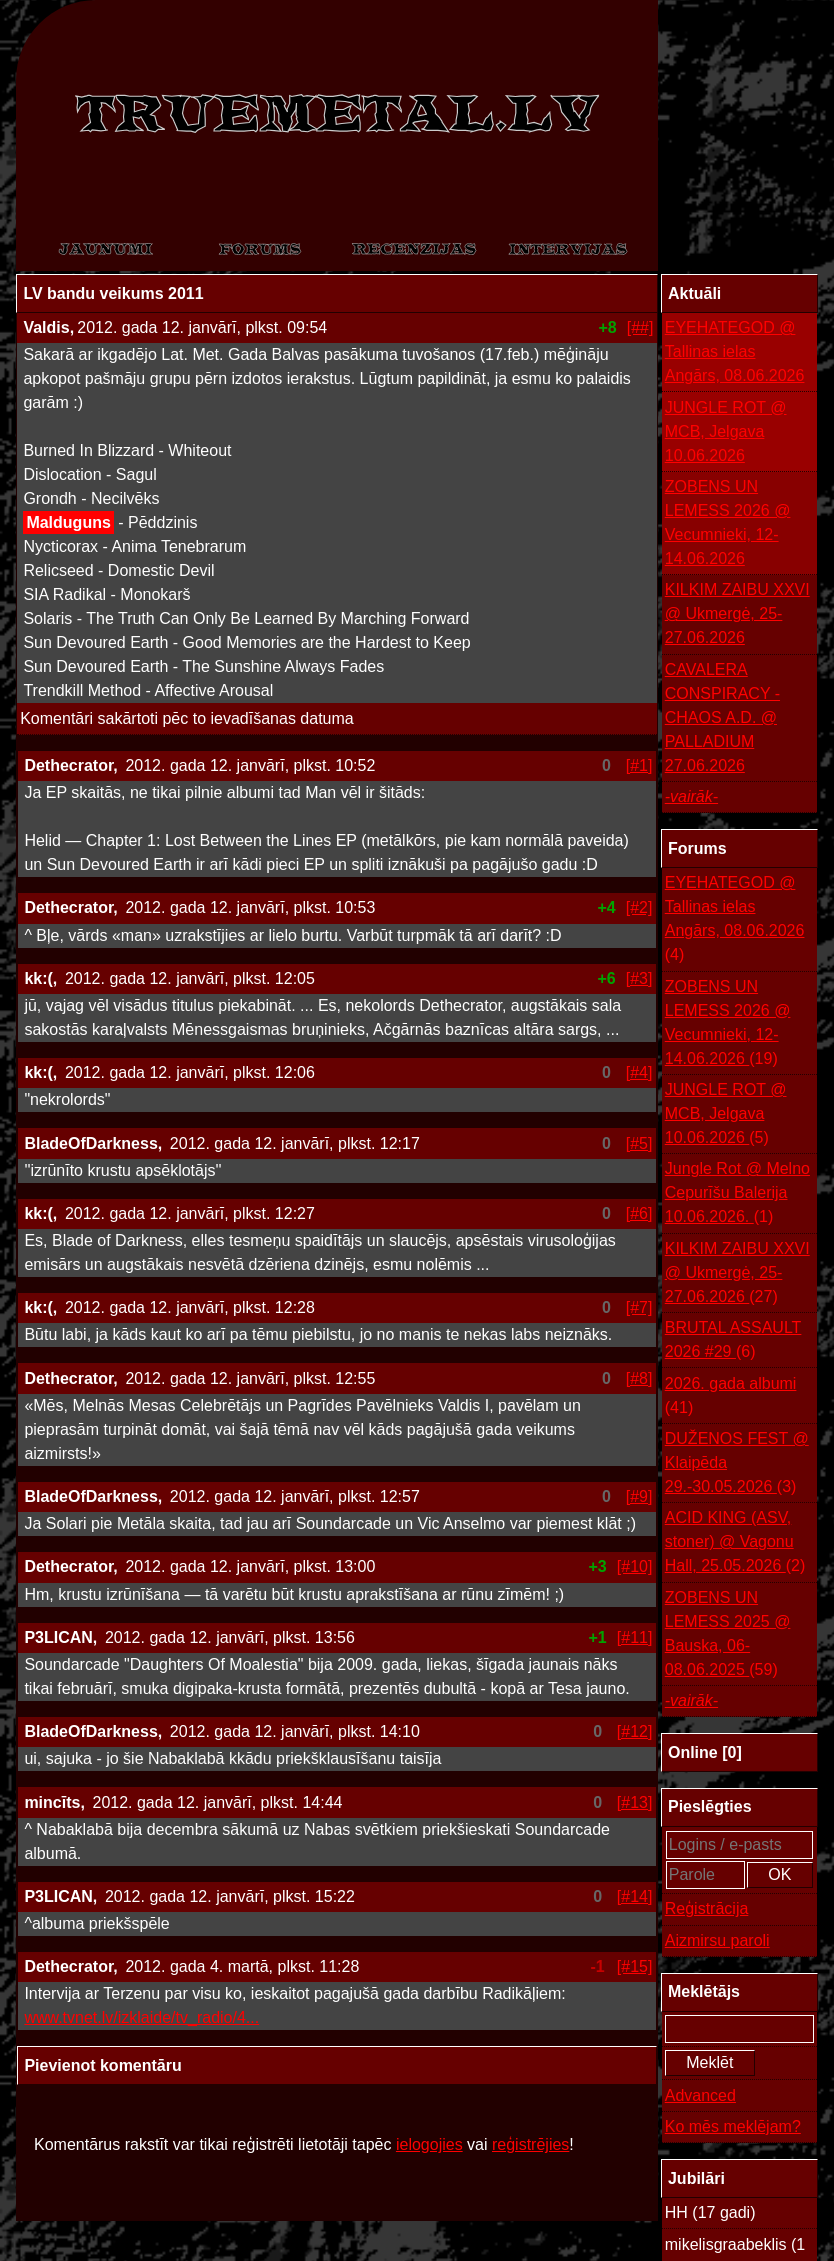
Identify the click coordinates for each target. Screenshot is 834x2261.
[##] (640, 327)
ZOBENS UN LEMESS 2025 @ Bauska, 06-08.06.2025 (728, 1635)
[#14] (635, 1896)
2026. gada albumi (731, 1397)
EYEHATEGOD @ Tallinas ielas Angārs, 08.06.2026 (735, 351)
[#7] (639, 1307)
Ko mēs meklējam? (733, 2126)
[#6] (639, 1213)
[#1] (639, 765)
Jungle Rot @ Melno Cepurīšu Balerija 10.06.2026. (737, 1194)
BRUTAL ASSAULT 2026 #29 (733, 1341)
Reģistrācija (707, 1908)
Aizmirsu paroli (717, 1940)
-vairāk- (691, 796)
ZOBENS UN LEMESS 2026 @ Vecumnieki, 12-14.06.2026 (728, 522)
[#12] (635, 1731)
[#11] (635, 1637)
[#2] (639, 907)
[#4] (639, 1072)
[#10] (635, 1566)
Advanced (700, 2095)
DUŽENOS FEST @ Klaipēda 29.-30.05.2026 (737, 1464)
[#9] (639, 1496)
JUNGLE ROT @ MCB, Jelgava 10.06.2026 (726, 431)
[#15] (635, 1966)
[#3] (639, 978)
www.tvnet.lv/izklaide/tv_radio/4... (141, 2017)
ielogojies (429, 2144)
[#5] (639, 1143)
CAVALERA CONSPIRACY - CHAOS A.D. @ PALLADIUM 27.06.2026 (722, 717)
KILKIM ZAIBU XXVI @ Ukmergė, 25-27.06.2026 (737, 613)
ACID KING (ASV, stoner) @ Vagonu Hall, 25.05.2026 (735, 1543)
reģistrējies (530, 2144)
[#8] (639, 1378)
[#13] (635, 1802)
